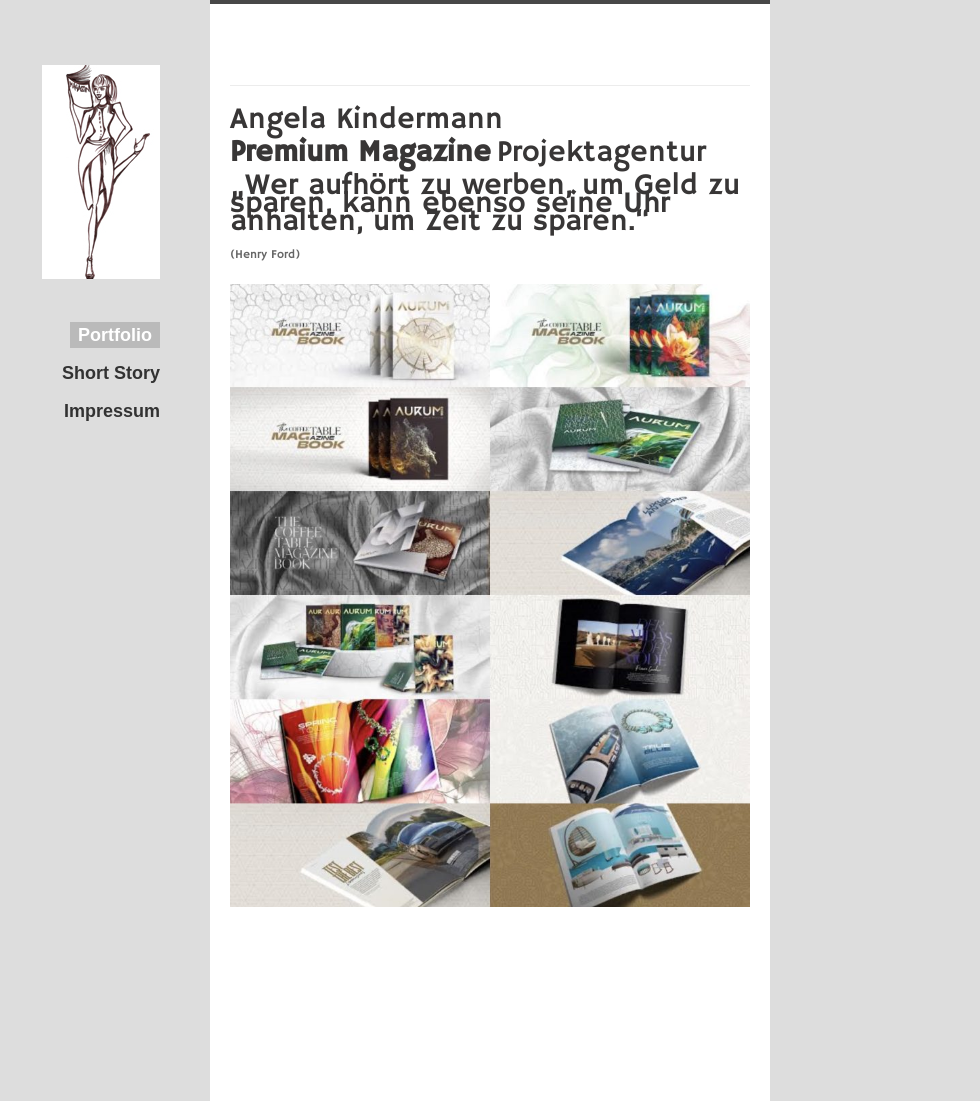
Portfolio (115, 335)
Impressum (112, 411)
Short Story (111, 373)
